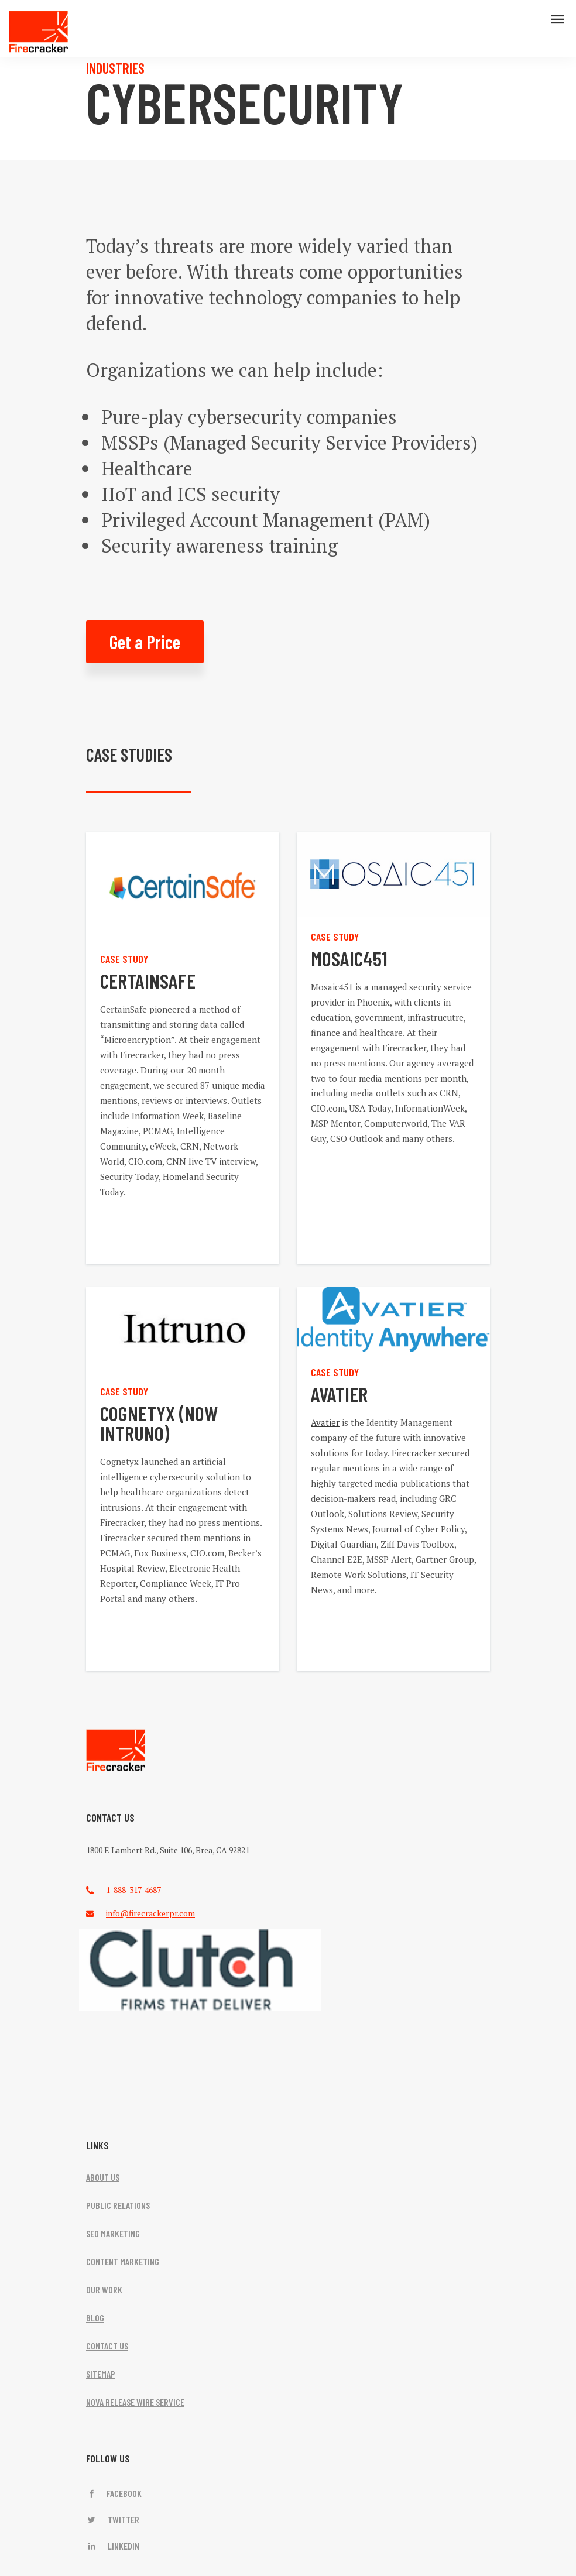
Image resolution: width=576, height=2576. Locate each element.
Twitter (112, 2519)
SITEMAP (100, 2373)
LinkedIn (112, 2545)
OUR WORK (104, 2289)
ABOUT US (102, 2177)
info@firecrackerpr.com (150, 1913)
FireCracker (116, 1750)
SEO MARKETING (113, 2233)
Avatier (325, 1422)
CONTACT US (107, 2345)
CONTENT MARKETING (122, 2261)
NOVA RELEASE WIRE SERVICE (135, 2401)
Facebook (114, 2493)
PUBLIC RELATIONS (118, 2205)
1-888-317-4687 (133, 1889)
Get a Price (144, 641)
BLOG (95, 2317)
